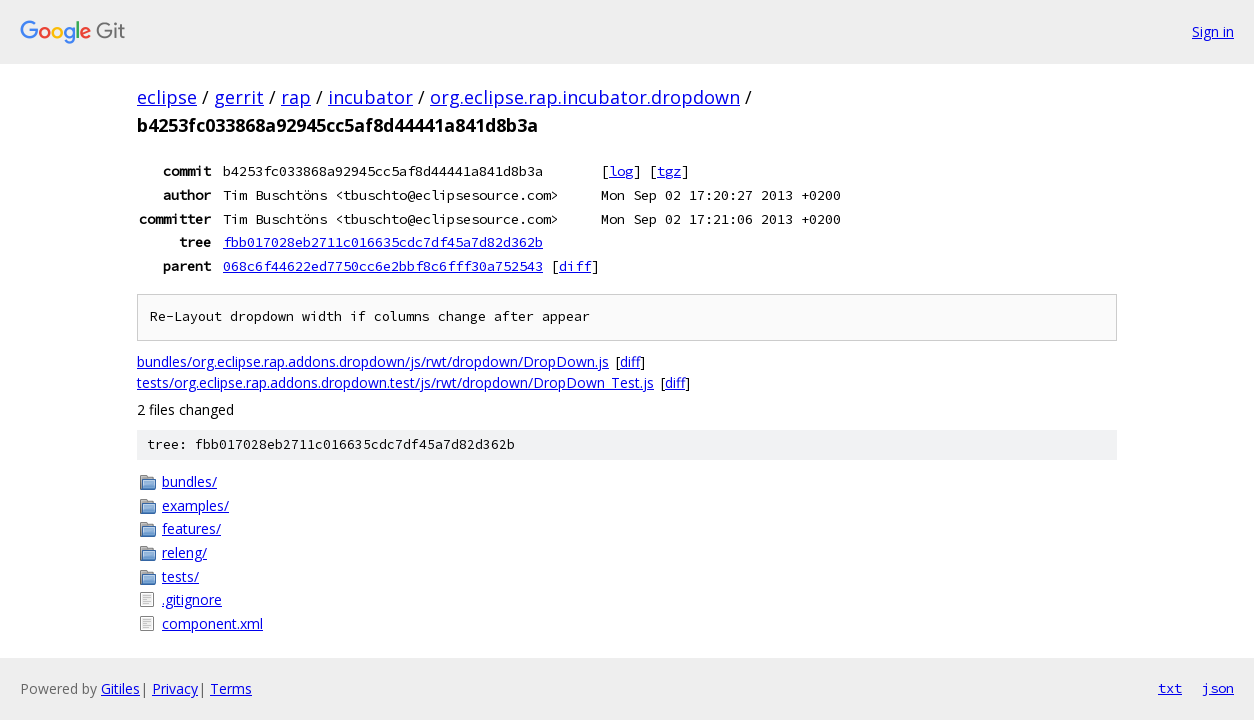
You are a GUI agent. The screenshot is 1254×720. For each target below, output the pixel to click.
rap (296, 97)
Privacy (175, 688)
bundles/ (189, 481)
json (1218, 688)
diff (575, 266)
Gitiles (120, 688)
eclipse (167, 97)
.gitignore (192, 599)
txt (1170, 688)
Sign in (1213, 31)
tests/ (180, 576)
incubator (370, 97)
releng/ (184, 552)
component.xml (212, 623)
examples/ (195, 505)
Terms (231, 688)
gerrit (239, 97)
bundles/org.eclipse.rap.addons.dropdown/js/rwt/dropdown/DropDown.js (373, 361)
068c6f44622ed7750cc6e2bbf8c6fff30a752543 (383, 266)
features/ (191, 528)
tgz (669, 171)
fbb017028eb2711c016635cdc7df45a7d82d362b (383, 242)
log (621, 171)
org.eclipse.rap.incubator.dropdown (585, 97)
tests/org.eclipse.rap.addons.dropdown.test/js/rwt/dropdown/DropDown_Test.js (395, 382)
